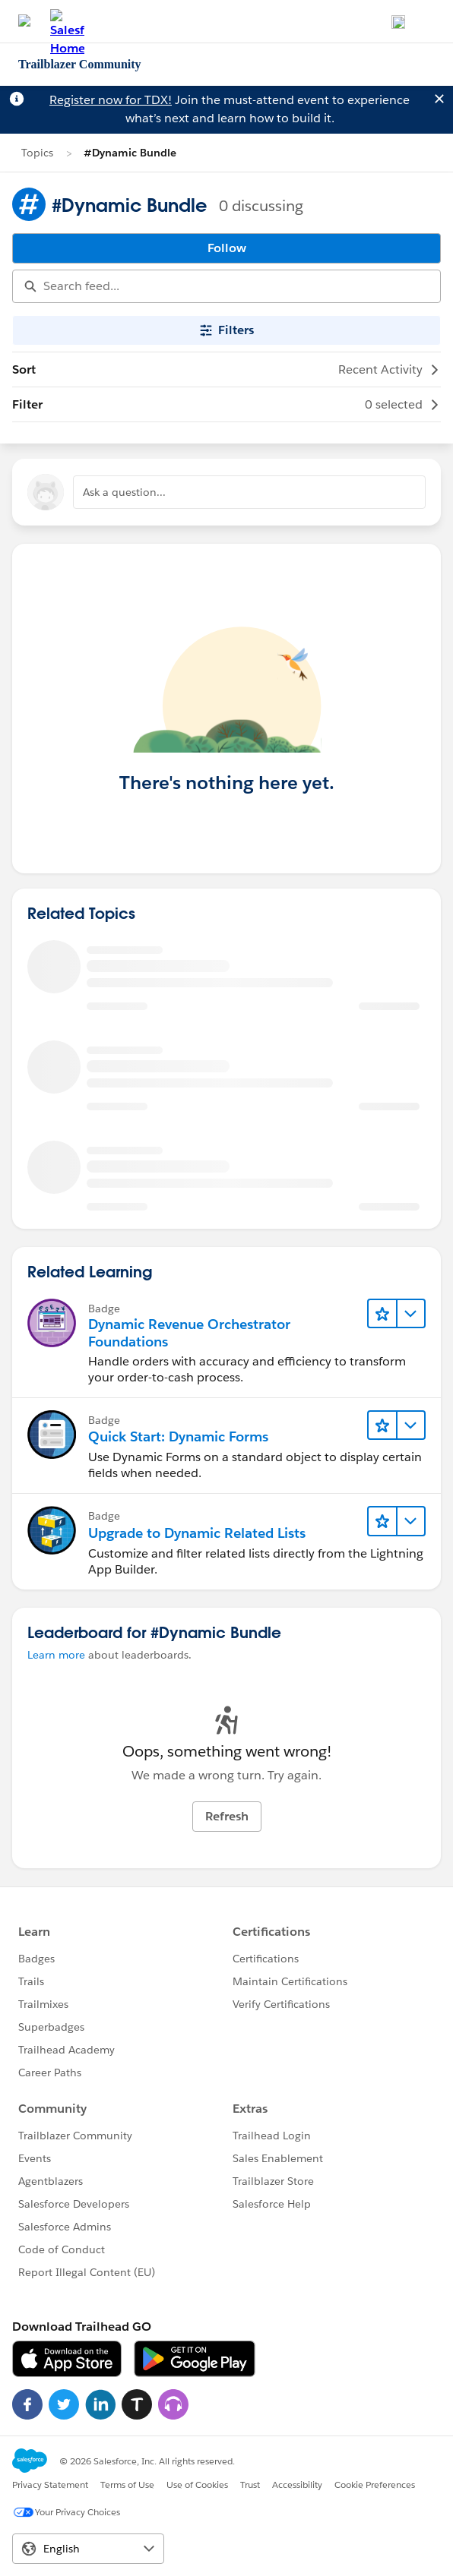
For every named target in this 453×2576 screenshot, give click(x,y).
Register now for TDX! (110, 100)
